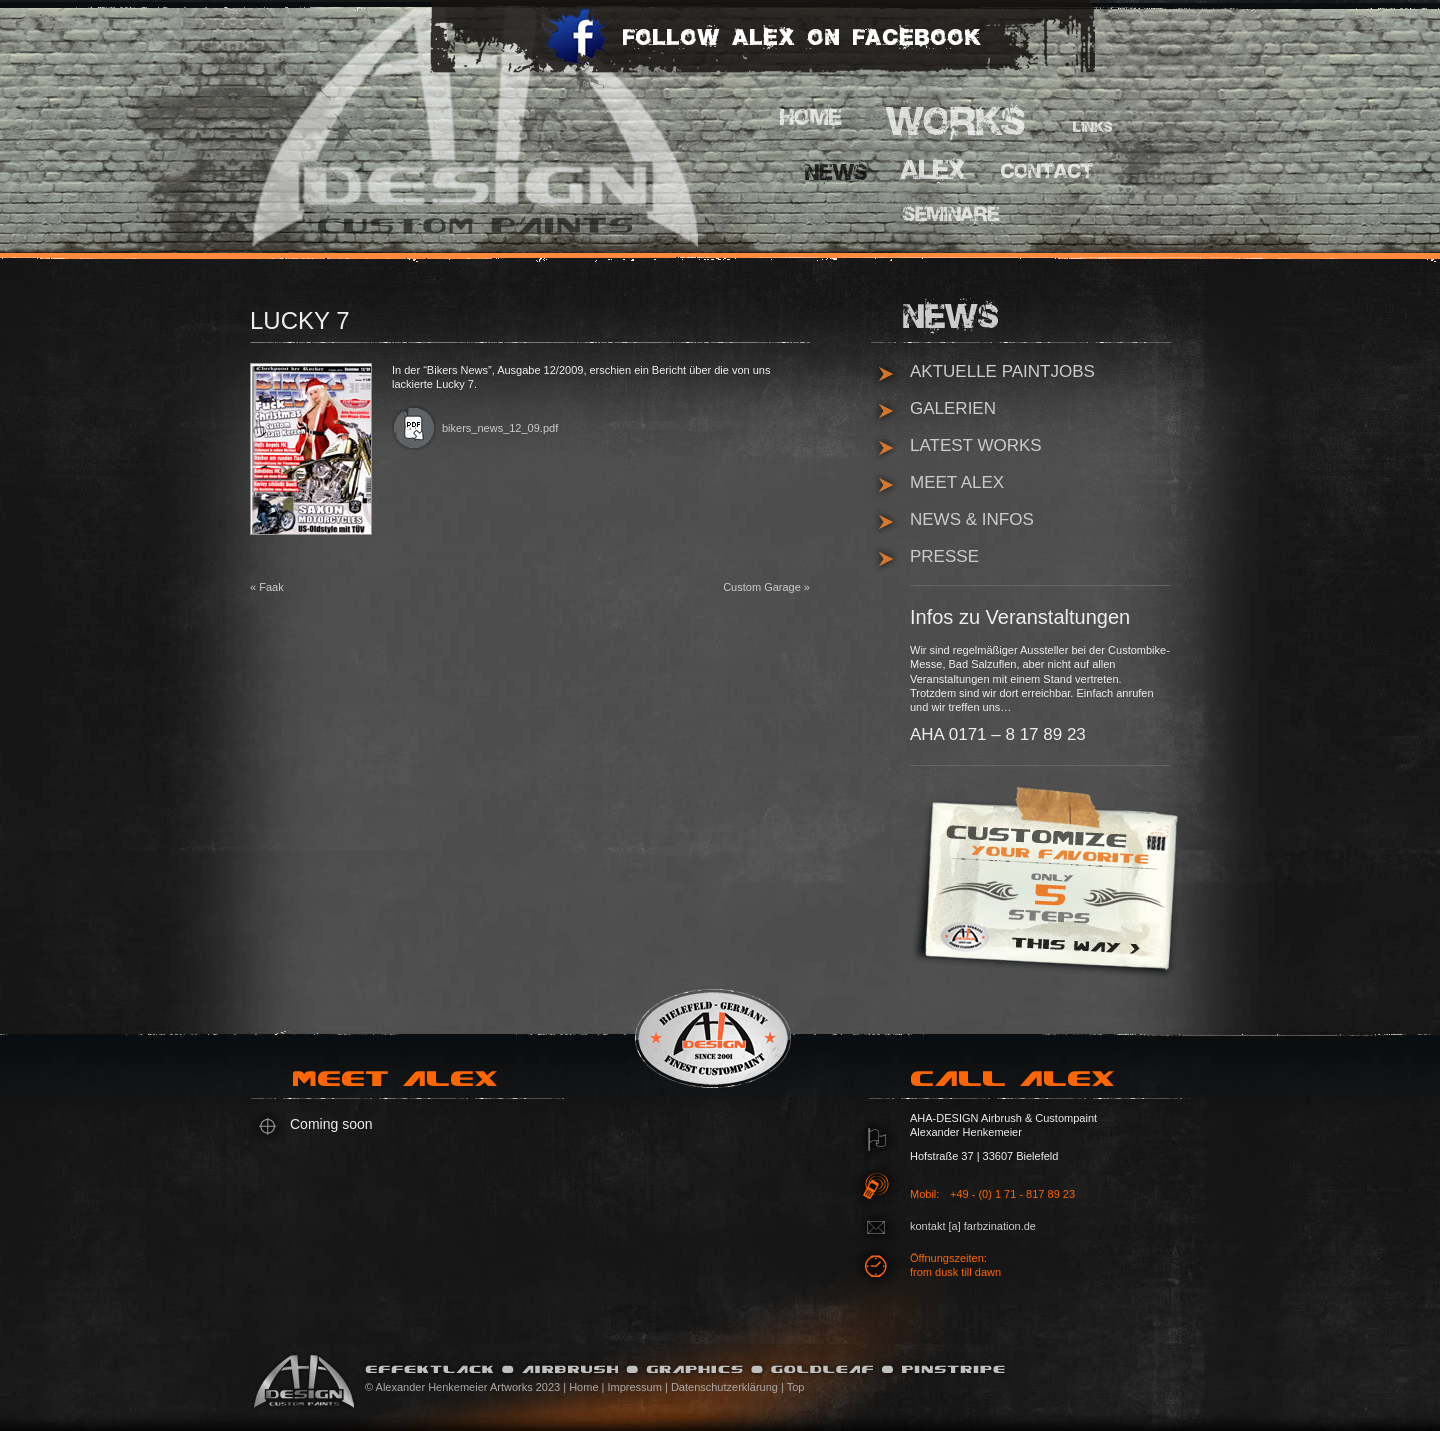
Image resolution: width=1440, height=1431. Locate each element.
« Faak (267, 587)
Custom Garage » (766, 587)
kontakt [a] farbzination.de (973, 1226)
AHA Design (445, 125)
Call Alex (1020, 1086)
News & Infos (972, 519)
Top (796, 1387)
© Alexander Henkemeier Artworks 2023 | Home (482, 1387)
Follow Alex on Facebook (761, 50)
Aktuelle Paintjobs (1002, 371)
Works (957, 120)
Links (1095, 130)
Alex (935, 170)
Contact (1045, 172)
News (840, 172)
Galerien (953, 408)
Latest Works (976, 445)
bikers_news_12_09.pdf (500, 428)
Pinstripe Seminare (957, 217)
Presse (944, 556)
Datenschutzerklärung (724, 1387)
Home (815, 117)
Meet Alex (957, 482)
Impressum (635, 1387)
